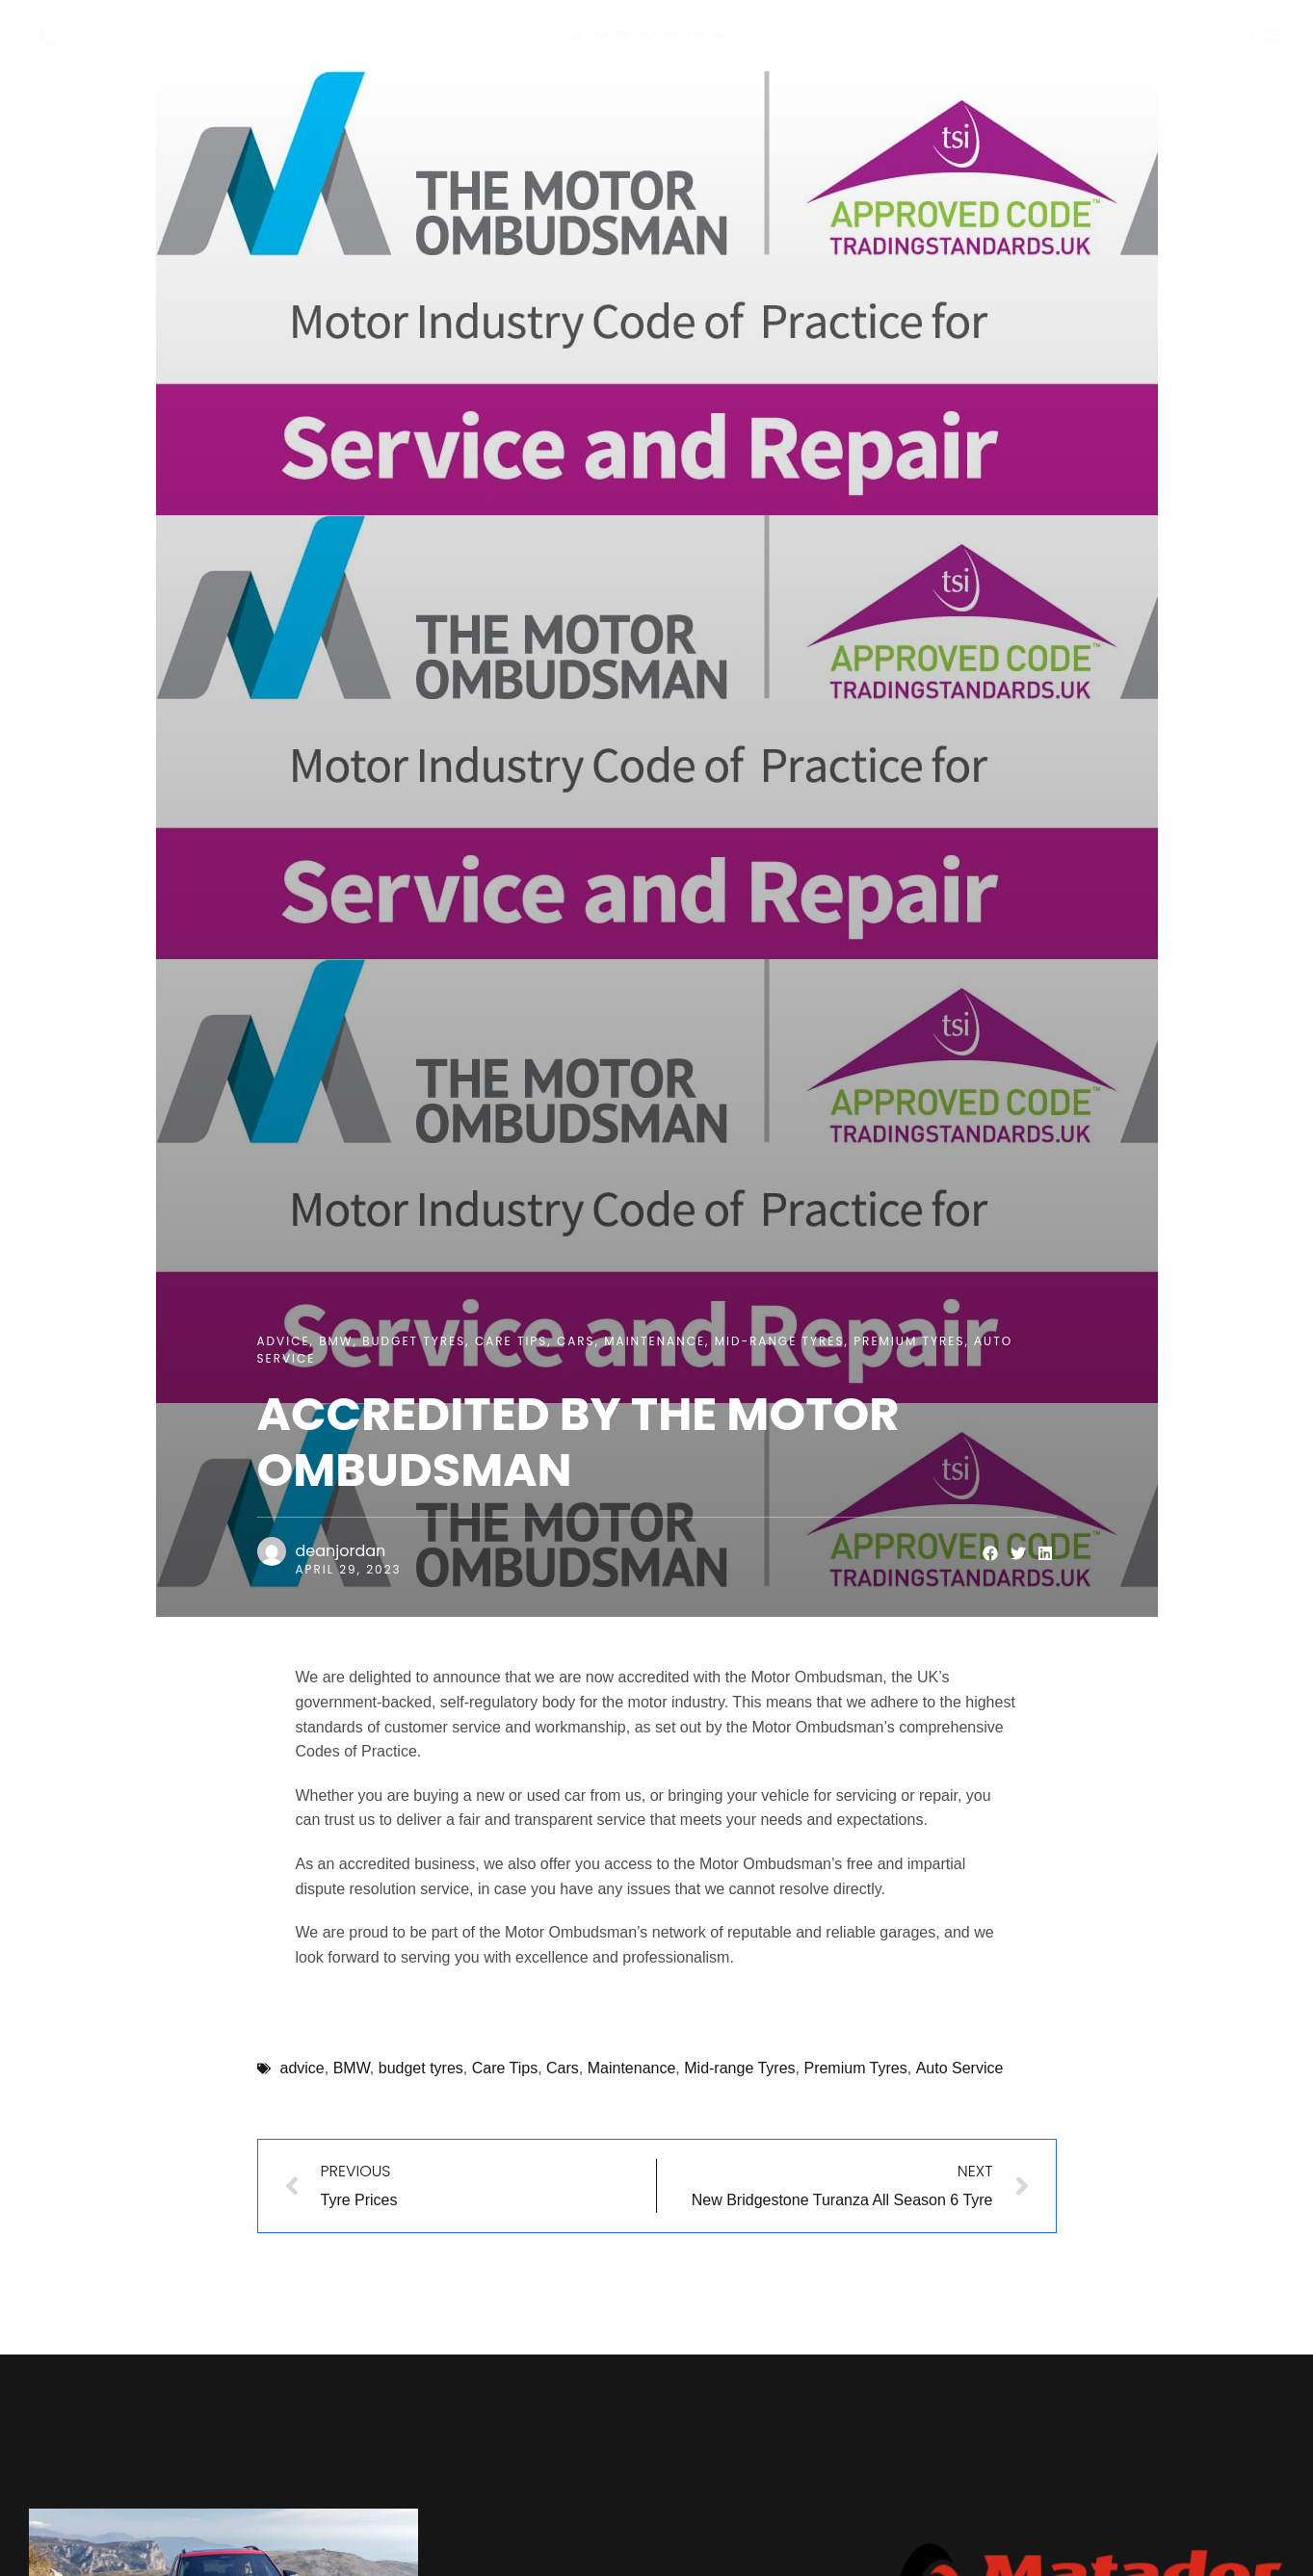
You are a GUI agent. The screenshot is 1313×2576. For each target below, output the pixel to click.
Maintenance (654, 1341)
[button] (991, 1554)
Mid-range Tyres (780, 1341)
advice (283, 1341)
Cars (576, 1341)
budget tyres (413, 1341)
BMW (336, 1341)
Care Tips (511, 1341)
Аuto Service (960, 2068)
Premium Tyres (908, 1341)
